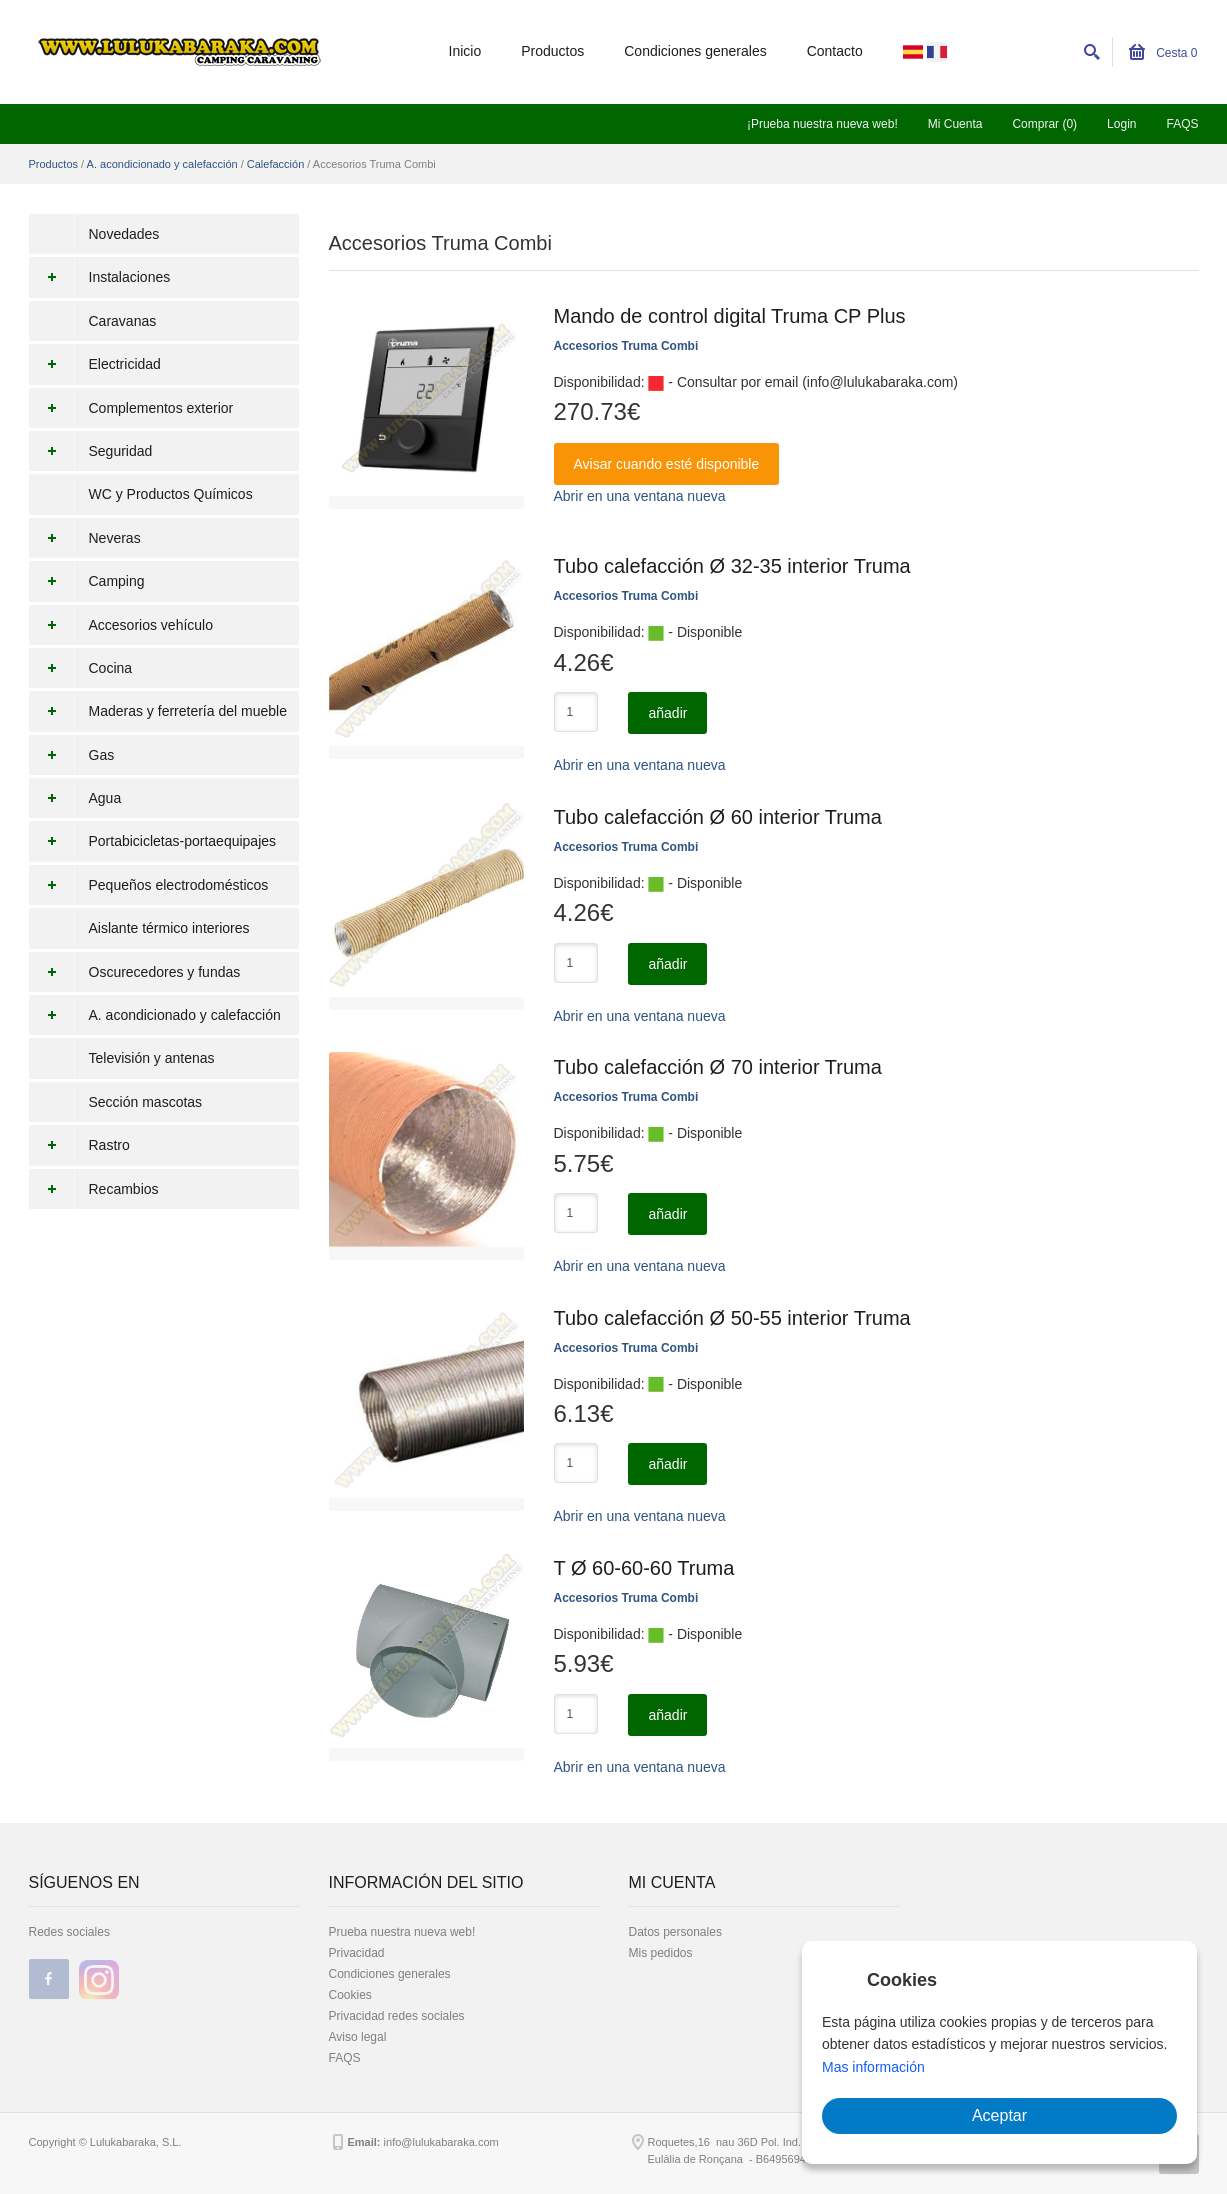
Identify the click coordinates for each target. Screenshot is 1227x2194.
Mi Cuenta (955, 124)
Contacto (835, 51)
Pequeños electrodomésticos (149, 885)
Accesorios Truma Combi (626, 346)
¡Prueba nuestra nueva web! (822, 124)
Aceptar (999, 2115)
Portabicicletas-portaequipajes (153, 841)
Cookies (350, 1995)
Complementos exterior (131, 408)
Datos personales (675, 1932)
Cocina (81, 668)
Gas (72, 755)
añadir (667, 713)
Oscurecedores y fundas (135, 972)
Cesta (1163, 53)
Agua (75, 798)
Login (1121, 124)
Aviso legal (358, 2037)
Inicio (465, 51)
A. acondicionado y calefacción (162, 164)
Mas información (873, 2067)
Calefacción (275, 164)
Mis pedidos (661, 1953)
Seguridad (91, 451)
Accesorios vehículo (121, 625)
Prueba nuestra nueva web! (402, 1932)
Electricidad (95, 364)
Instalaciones (100, 277)
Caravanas (123, 321)
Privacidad (357, 1953)
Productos (552, 51)
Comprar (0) (1044, 124)
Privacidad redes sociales (397, 2016)
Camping (87, 581)
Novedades (124, 234)
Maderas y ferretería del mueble (158, 711)
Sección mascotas (146, 1102)
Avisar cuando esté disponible (667, 464)
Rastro (79, 1145)
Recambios (94, 1189)
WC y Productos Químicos (171, 494)
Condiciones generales (695, 51)
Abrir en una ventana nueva (640, 496)
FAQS (1182, 124)
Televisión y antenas (152, 1058)
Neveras (85, 538)
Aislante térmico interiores (169, 928)
